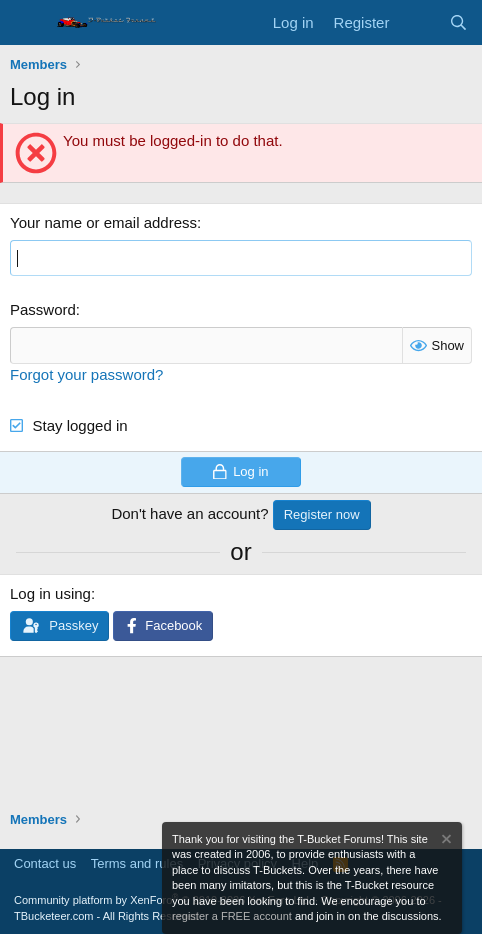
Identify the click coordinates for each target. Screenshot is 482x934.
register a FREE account (232, 916)
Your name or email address (103, 222)
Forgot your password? (86, 374)
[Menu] (27, 23)
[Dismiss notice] (445, 841)
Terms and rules (137, 863)
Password (43, 309)
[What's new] (418, 22)
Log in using (50, 593)
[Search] (458, 22)
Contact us (45, 863)
